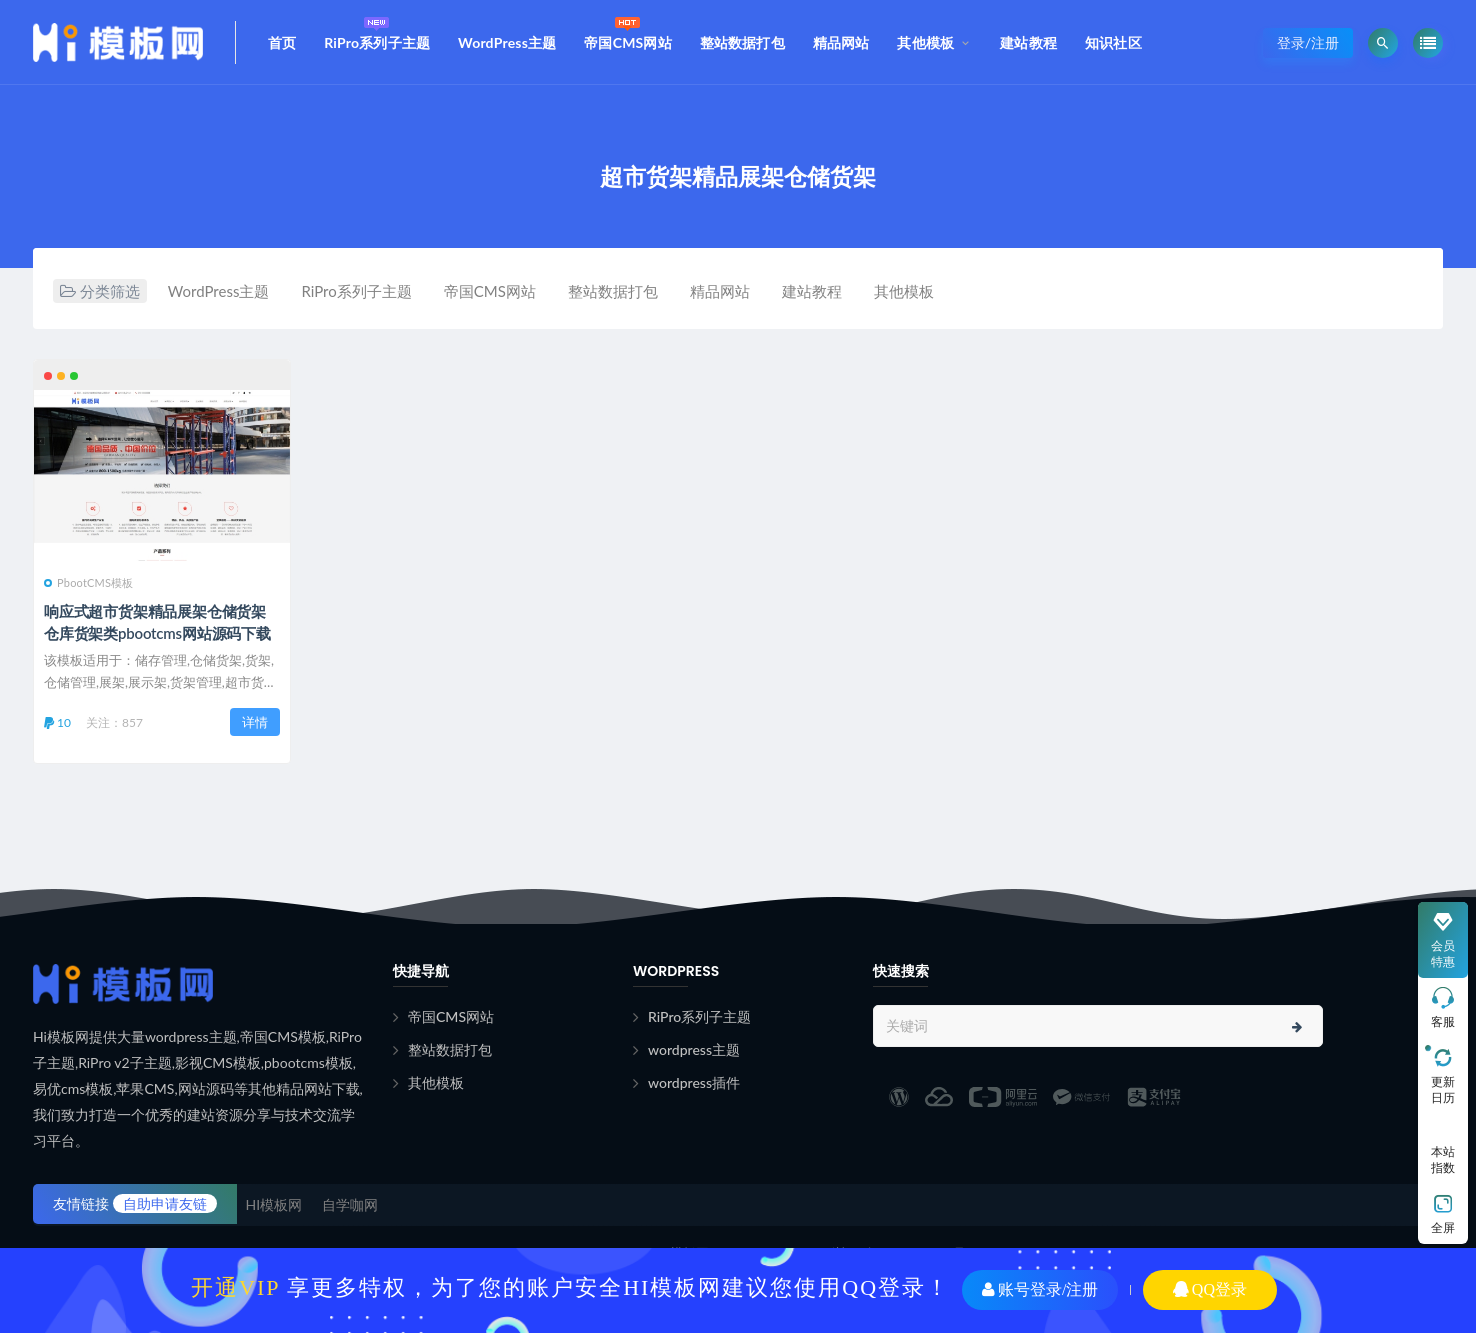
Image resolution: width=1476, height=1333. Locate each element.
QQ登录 (1210, 1289)
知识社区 (1113, 42)
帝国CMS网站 (628, 32)
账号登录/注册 (1040, 1289)
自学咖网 (350, 1204)
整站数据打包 (742, 42)
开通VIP (235, 1287)
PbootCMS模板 (89, 582)
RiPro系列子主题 (377, 32)
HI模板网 (274, 1204)
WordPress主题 (507, 42)
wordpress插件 (694, 1082)
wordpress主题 (694, 1049)
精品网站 (841, 42)
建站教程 (1028, 42)
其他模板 (925, 42)
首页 (282, 42)
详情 (255, 722)
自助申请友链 (165, 1203)
